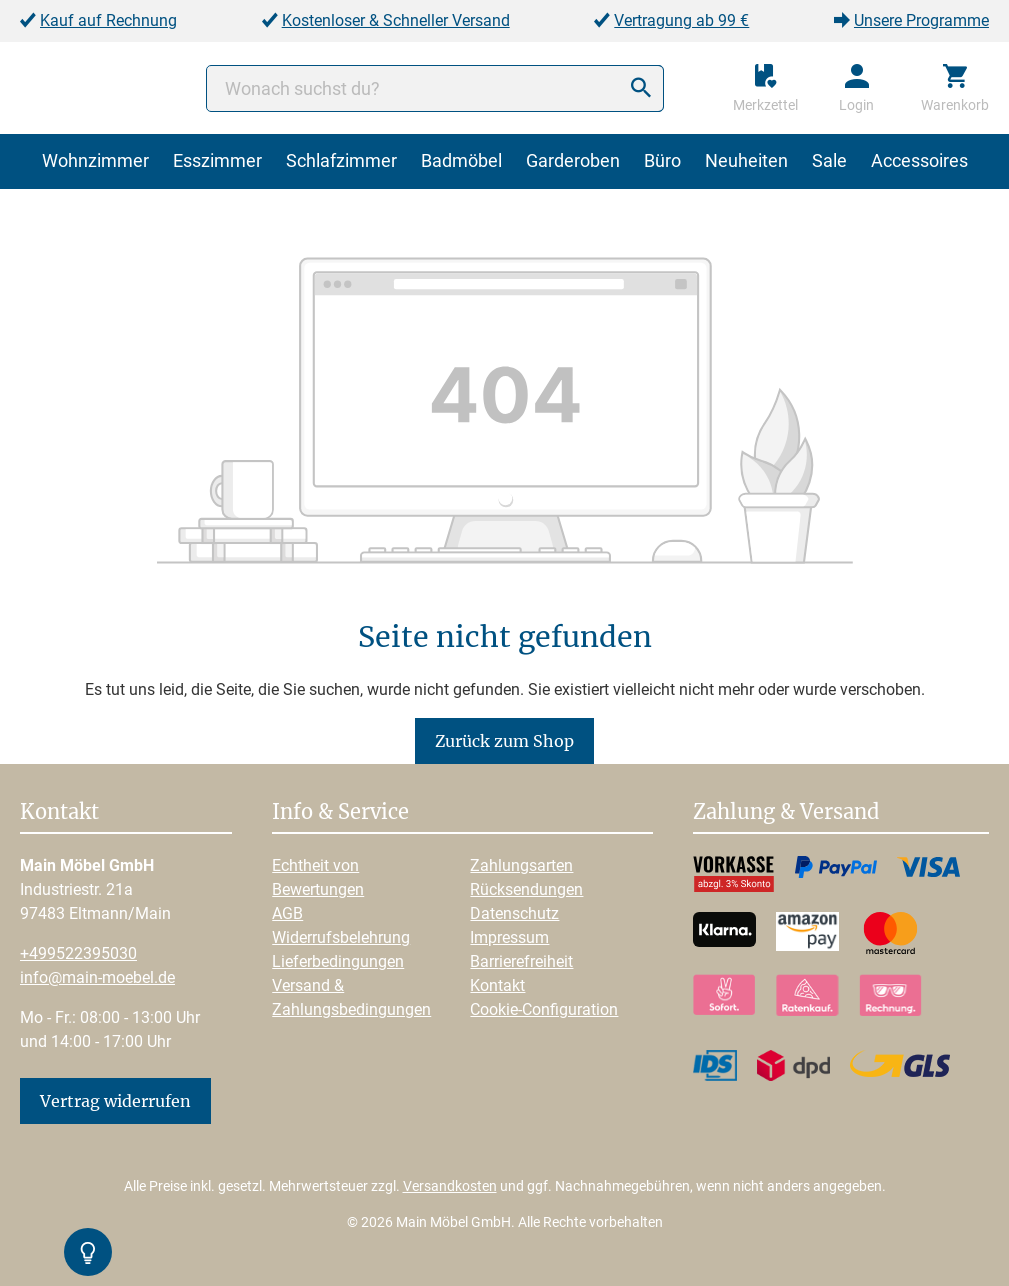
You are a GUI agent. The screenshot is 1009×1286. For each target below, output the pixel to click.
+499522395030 (78, 953)
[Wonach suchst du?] (435, 88)
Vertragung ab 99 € (681, 20)
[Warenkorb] (955, 88)
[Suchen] (641, 88)
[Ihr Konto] (856, 88)
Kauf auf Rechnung (108, 20)
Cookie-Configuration (544, 1009)
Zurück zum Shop (504, 741)
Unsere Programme (921, 20)
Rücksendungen (526, 889)
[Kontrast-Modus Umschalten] (88, 1252)
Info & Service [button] (340, 813)
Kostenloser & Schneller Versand (396, 20)
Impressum (509, 937)
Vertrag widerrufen (115, 1101)
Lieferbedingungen (338, 961)
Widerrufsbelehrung (341, 937)
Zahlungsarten (521, 865)
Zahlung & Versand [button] (786, 813)
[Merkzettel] (765, 88)
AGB (287, 913)
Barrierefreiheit (521, 961)
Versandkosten (450, 1186)
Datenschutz (514, 913)
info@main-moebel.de (97, 977)
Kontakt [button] (59, 813)
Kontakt (497, 985)
